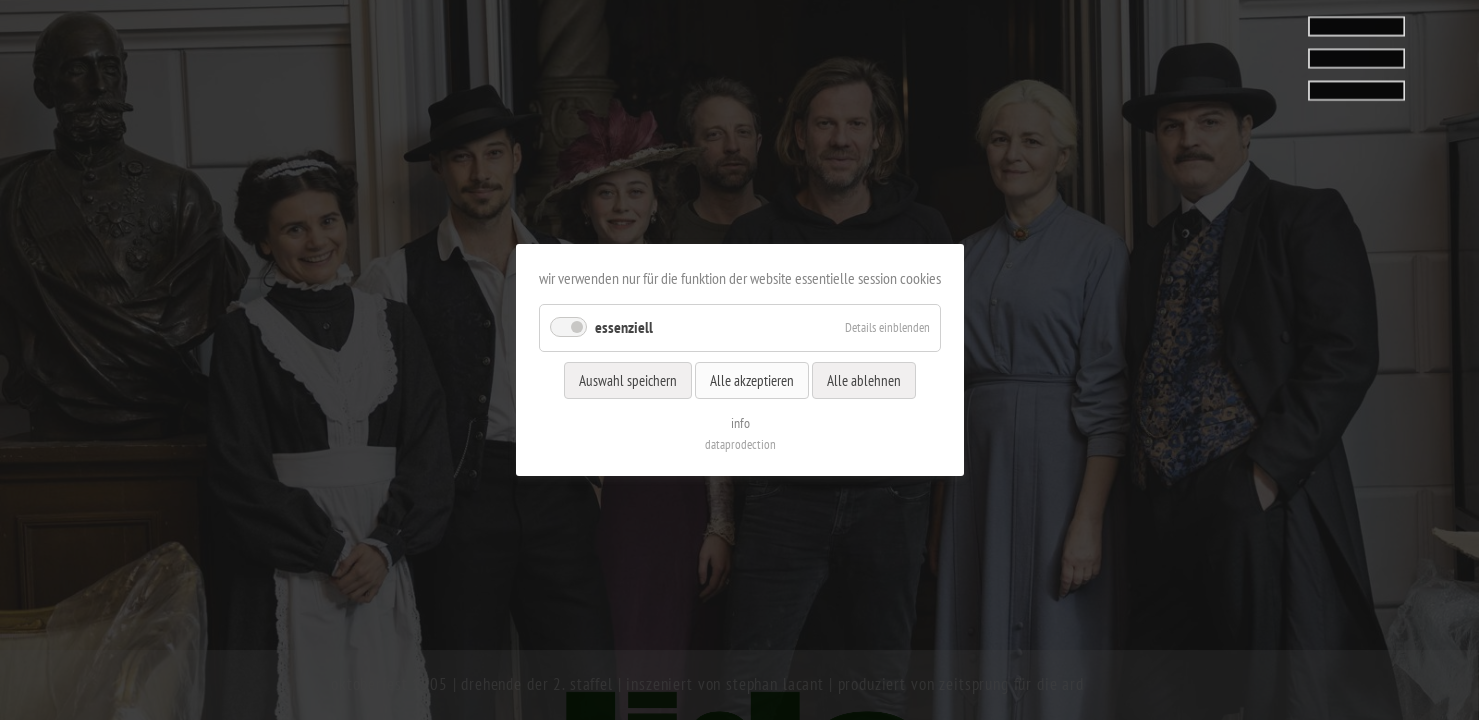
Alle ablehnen (864, 379)
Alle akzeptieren (752, 379)
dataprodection (739, 444)
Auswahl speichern (628, 379)
